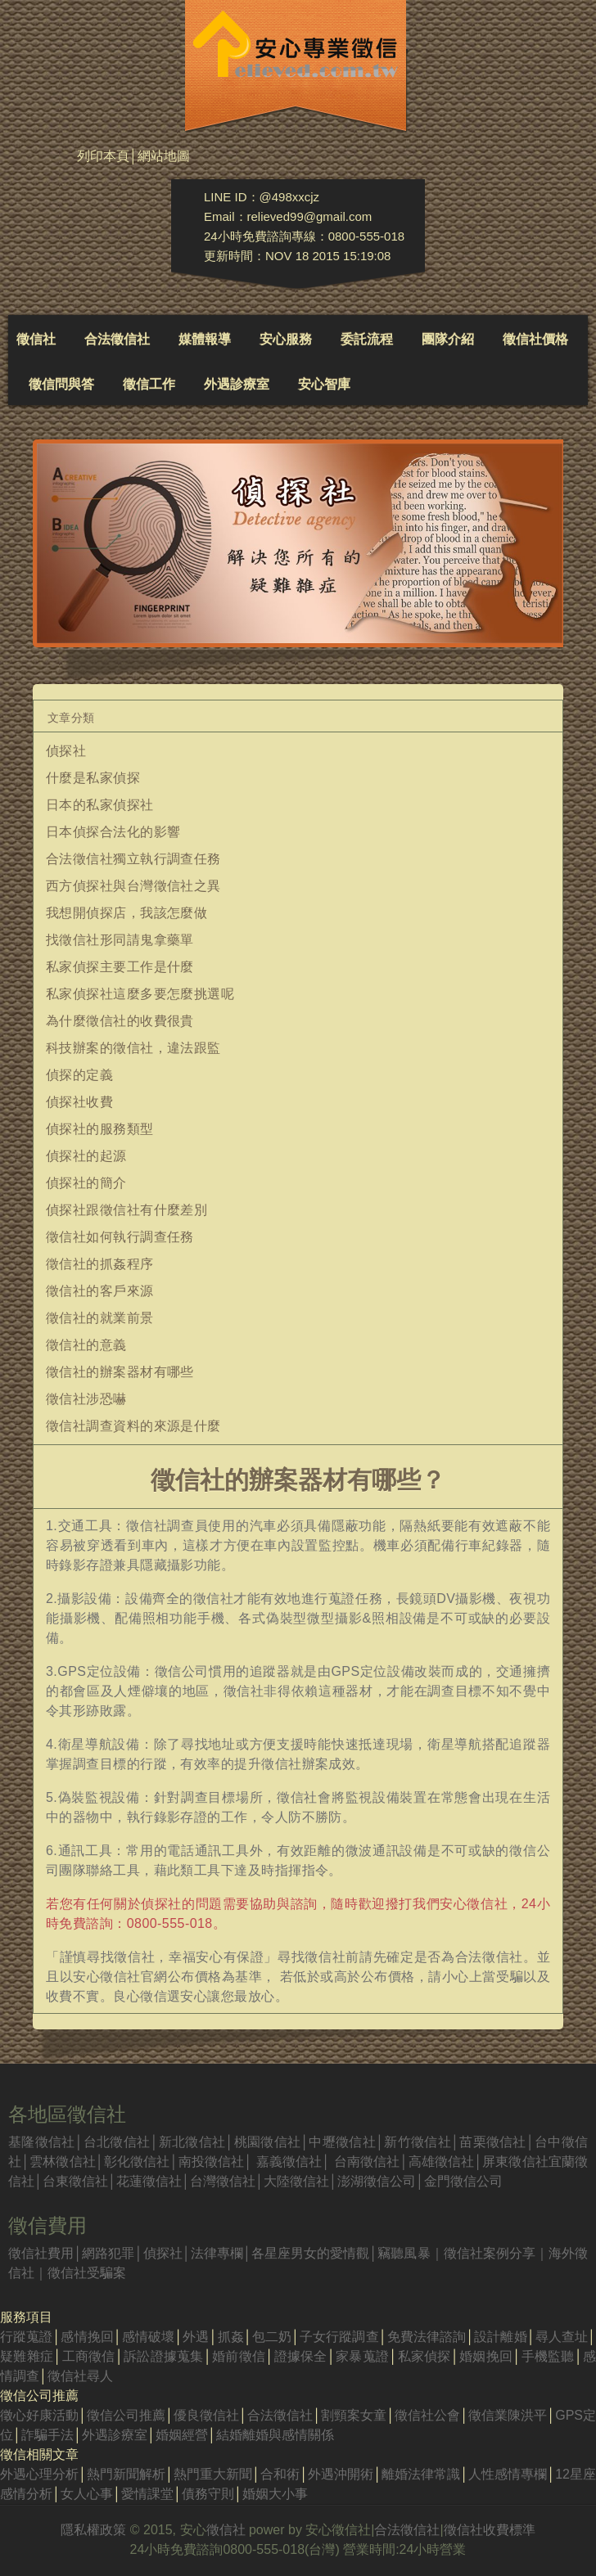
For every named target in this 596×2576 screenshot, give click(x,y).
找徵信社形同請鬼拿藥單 (120, 940)
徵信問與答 (61, 384)
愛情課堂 (147, 2494)
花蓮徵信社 (149, 2181)
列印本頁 (103, 156)
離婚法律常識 (421, 2474)
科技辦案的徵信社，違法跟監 (133, 1048)
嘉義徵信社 (289, 2161)
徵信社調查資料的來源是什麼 (133, 1426)
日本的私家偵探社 (100, 805)
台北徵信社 (117, 2142)
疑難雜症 (26, 2356)
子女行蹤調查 (339, 2337)
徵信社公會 (427, 2415)
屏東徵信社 (515, 2161)
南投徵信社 (211, 2161)
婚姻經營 (182, 2435)
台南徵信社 (367, 2161)
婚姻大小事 (275, 2494)
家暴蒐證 (363, 2356)
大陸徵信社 (296, 2181)
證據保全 (300, 2356)
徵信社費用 (41, 2253)
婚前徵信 (239, 2356)
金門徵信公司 (463, 2181)
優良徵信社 (206, 2415)
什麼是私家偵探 (93, 778)
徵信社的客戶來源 (100, 1291)
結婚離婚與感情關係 (275, 2435)
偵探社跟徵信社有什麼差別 (126, 1210)
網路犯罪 (108, 2253)
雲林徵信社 (62, 2161)
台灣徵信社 (222, 2181)
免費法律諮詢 (427, 2337)
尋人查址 (561, 2337)
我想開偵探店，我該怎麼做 (126, 913)
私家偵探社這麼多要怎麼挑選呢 (140, 994)
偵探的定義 (79, 1075)
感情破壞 (148, 2337)
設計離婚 (500, 2337)
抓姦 (230, 2337)
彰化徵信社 (137, 2161)
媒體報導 (204, 339)
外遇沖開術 (340, 2474)
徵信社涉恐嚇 (86, 1399)
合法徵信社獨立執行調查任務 (133, 859)
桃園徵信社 (266, 2142)
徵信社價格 (535, 339)
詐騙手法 (47, 2435)
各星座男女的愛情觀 (310, 2253)
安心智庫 (324, 384)
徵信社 (36, 339)
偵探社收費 (79, 1102)
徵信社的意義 (86, 1345)
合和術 (280, 2474)
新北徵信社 (191, 2142)
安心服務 (286, 339)
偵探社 (66, 751)
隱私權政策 (93, 2530)
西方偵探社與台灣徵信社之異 (133, 886)
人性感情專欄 (507, 2474)
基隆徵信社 (41, 2142)
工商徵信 (88, 2356)
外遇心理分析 (39, 2474)
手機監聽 (548, 2356)
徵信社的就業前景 (100, 1318)
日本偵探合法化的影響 (113, 832)
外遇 (196, 2337)
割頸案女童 (353, 2415)
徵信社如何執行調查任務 (120, 1237)
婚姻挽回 (486, 2356)
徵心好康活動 (39, 2415)
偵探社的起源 (86, 1156)
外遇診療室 (236, 384)
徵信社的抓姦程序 (100, 1264)
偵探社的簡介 (86, 1183)
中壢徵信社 (342, 2142)
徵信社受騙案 (86, 2273)
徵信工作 (149, 384)
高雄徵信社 (441, 2161)
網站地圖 (164, 156)
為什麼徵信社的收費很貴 (120, 1021)
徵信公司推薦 (126, 2415)
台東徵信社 (75, 2181)
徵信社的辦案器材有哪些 (120, 1372)
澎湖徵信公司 (376, 2181)
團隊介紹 (448, 339)
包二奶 (271, 2337)
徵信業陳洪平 (507, 2415)
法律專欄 (217, 2253)
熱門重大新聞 (213, 2474)
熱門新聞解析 (126, 2474)
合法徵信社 (117, 339)
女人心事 (87, 2494)
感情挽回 (87, 2337)
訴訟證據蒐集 (164, 2356)
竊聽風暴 (403, 2253)
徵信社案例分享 (489, 2253)
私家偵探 (424, 2356)
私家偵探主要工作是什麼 (120, 967)
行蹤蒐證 (26, 2337)
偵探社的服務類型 (100, 1129)
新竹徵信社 (417, 2142)
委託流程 (367, 339)
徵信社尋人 (80, 2376)
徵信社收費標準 (489, 2530)
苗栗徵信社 (492, 2142)
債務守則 (208, 2494)
